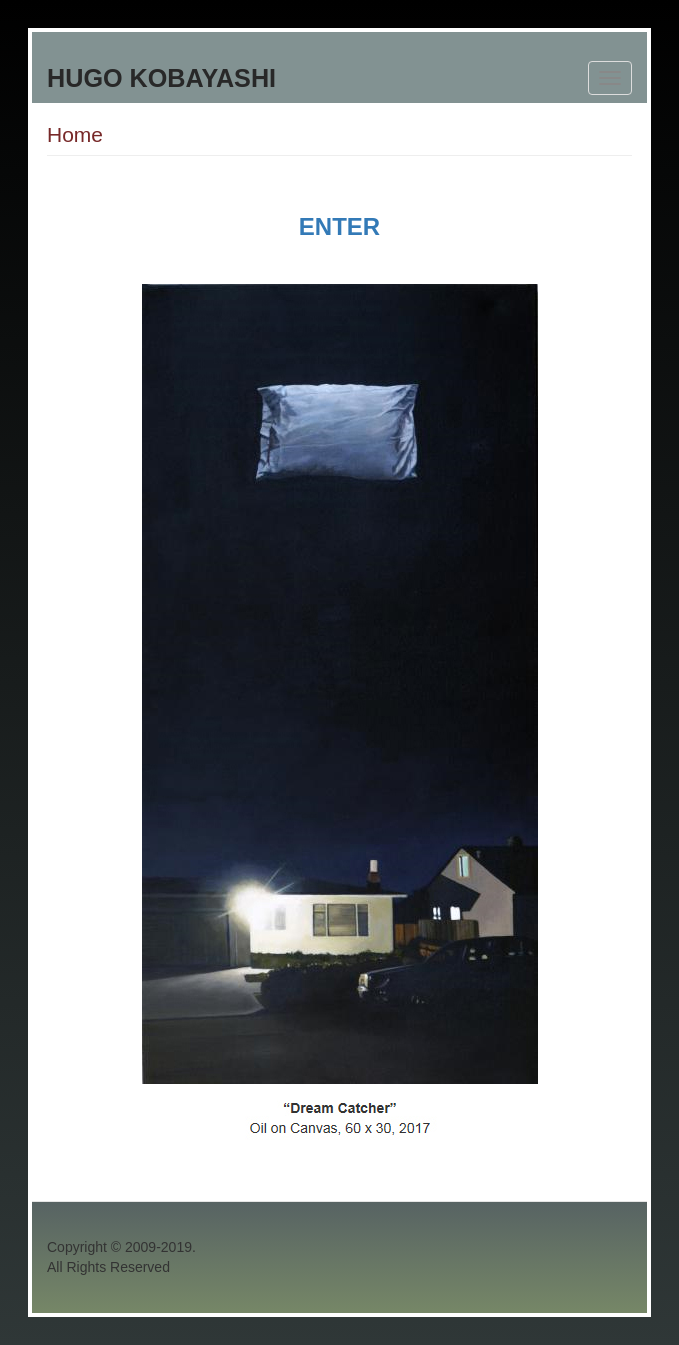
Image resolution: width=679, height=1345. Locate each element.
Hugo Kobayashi (161, 78)
